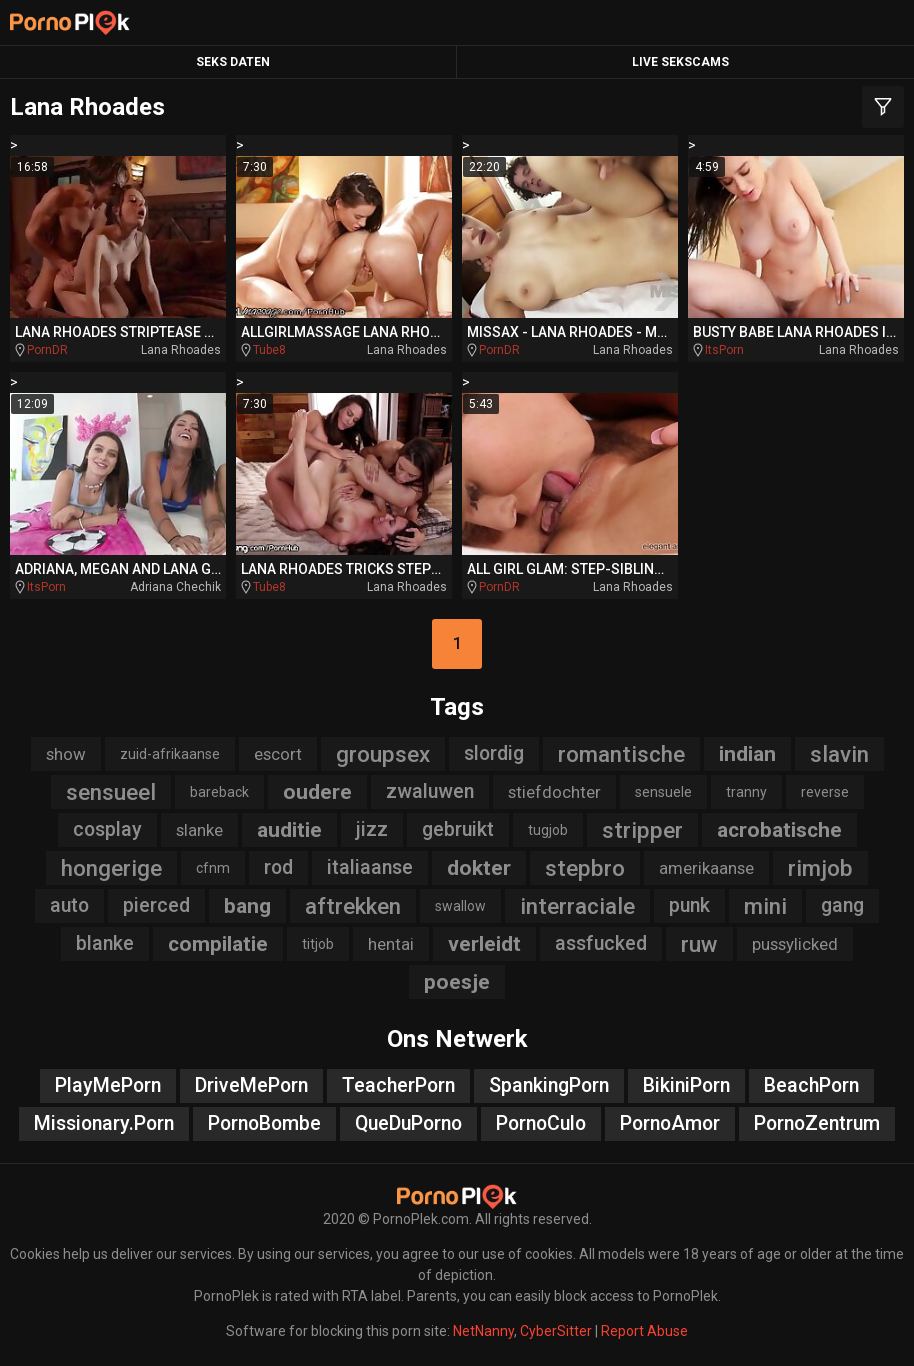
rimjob (820, 868)
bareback (219, 792)
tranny (746, 792)
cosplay (107, 829)
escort (278, 754)
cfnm (213, 868)
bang (247, 906)
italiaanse (370, 867)
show (66, 754)
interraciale (577, 906)
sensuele (663, 792)
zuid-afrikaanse (170, 754)
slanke (199, 830)
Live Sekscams (680, 62)
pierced (156, 905)
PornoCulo (541, 1123)
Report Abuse (644, 1331)
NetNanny (483, 1331)
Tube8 (269, 350)
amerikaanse (706, 868)
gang (842, 905)
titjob (318, 944)
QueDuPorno (408, 1123)
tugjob (548, 830)
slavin (839, 754)
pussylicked (795, 944)
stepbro (585, 868)
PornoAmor (670, 1123)
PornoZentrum (817, 1123)
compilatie (218, 944)
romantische (621, 754)
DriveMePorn (251, 1085)
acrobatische (779, 830)
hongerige (111, 868)
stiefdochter (554, 792)
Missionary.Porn (104, 1123)
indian (747, 754)
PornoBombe (264, 1123)
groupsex (383, 754)
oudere (317, 792)
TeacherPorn (398, 1085)
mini (765, 906)
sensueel (111, 792)
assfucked (601, 943)
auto (69, 905)
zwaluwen (430, 791)
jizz (372, 829)
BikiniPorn (686, 1085)
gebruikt (458, 829)
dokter (479, 868)
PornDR (47, 350)
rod (278, 867)
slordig (494, 753)
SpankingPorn (549, 1085)
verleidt (484, 944)
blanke (105, 943)
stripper (642, 830)
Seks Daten (233, 62)
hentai (391, 944)
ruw (699, 944)
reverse (825, 792)
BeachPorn (811, 1085)
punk (689, 905)
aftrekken (353, 906)
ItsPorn (724, 350)
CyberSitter (556, 1331)
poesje (457, 982)
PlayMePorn (108, 1085)
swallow (460, 906)
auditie (289, 830)
